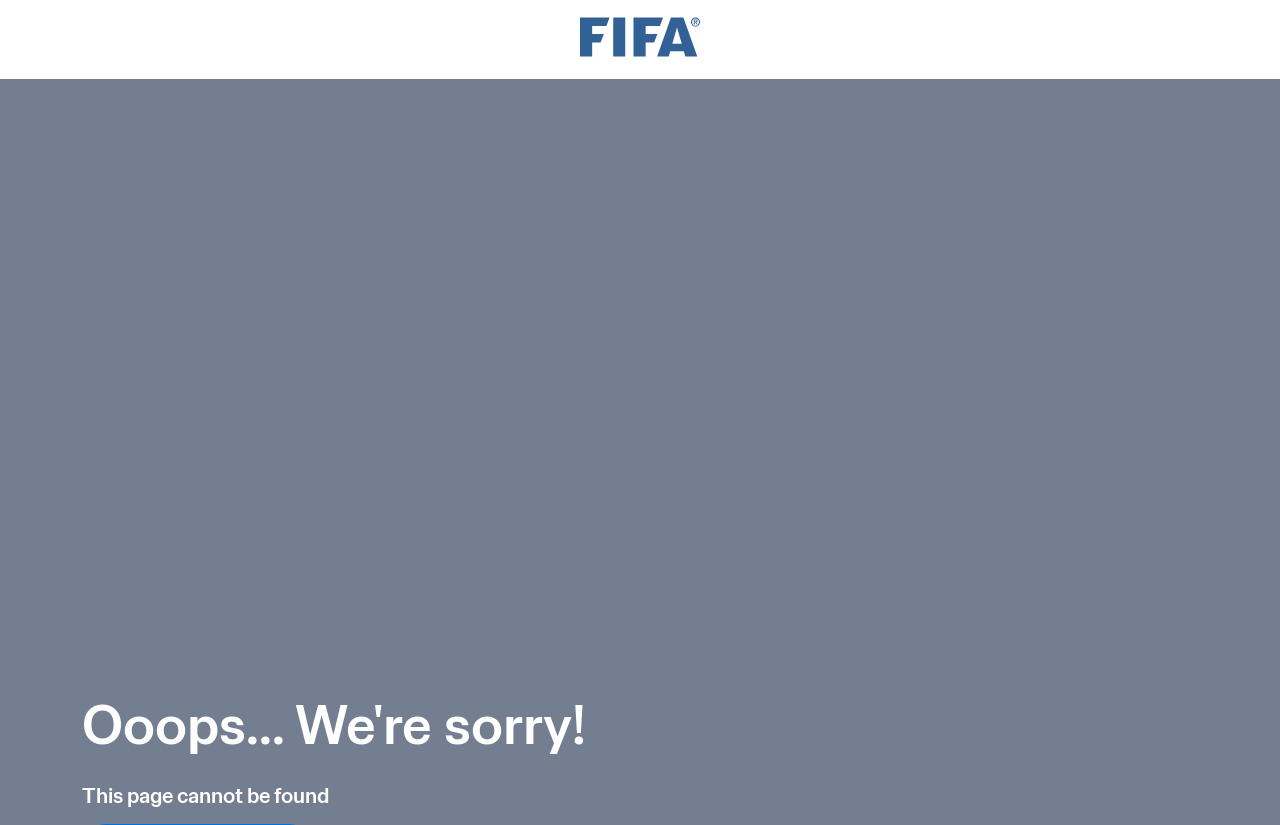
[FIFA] (640, 39)
